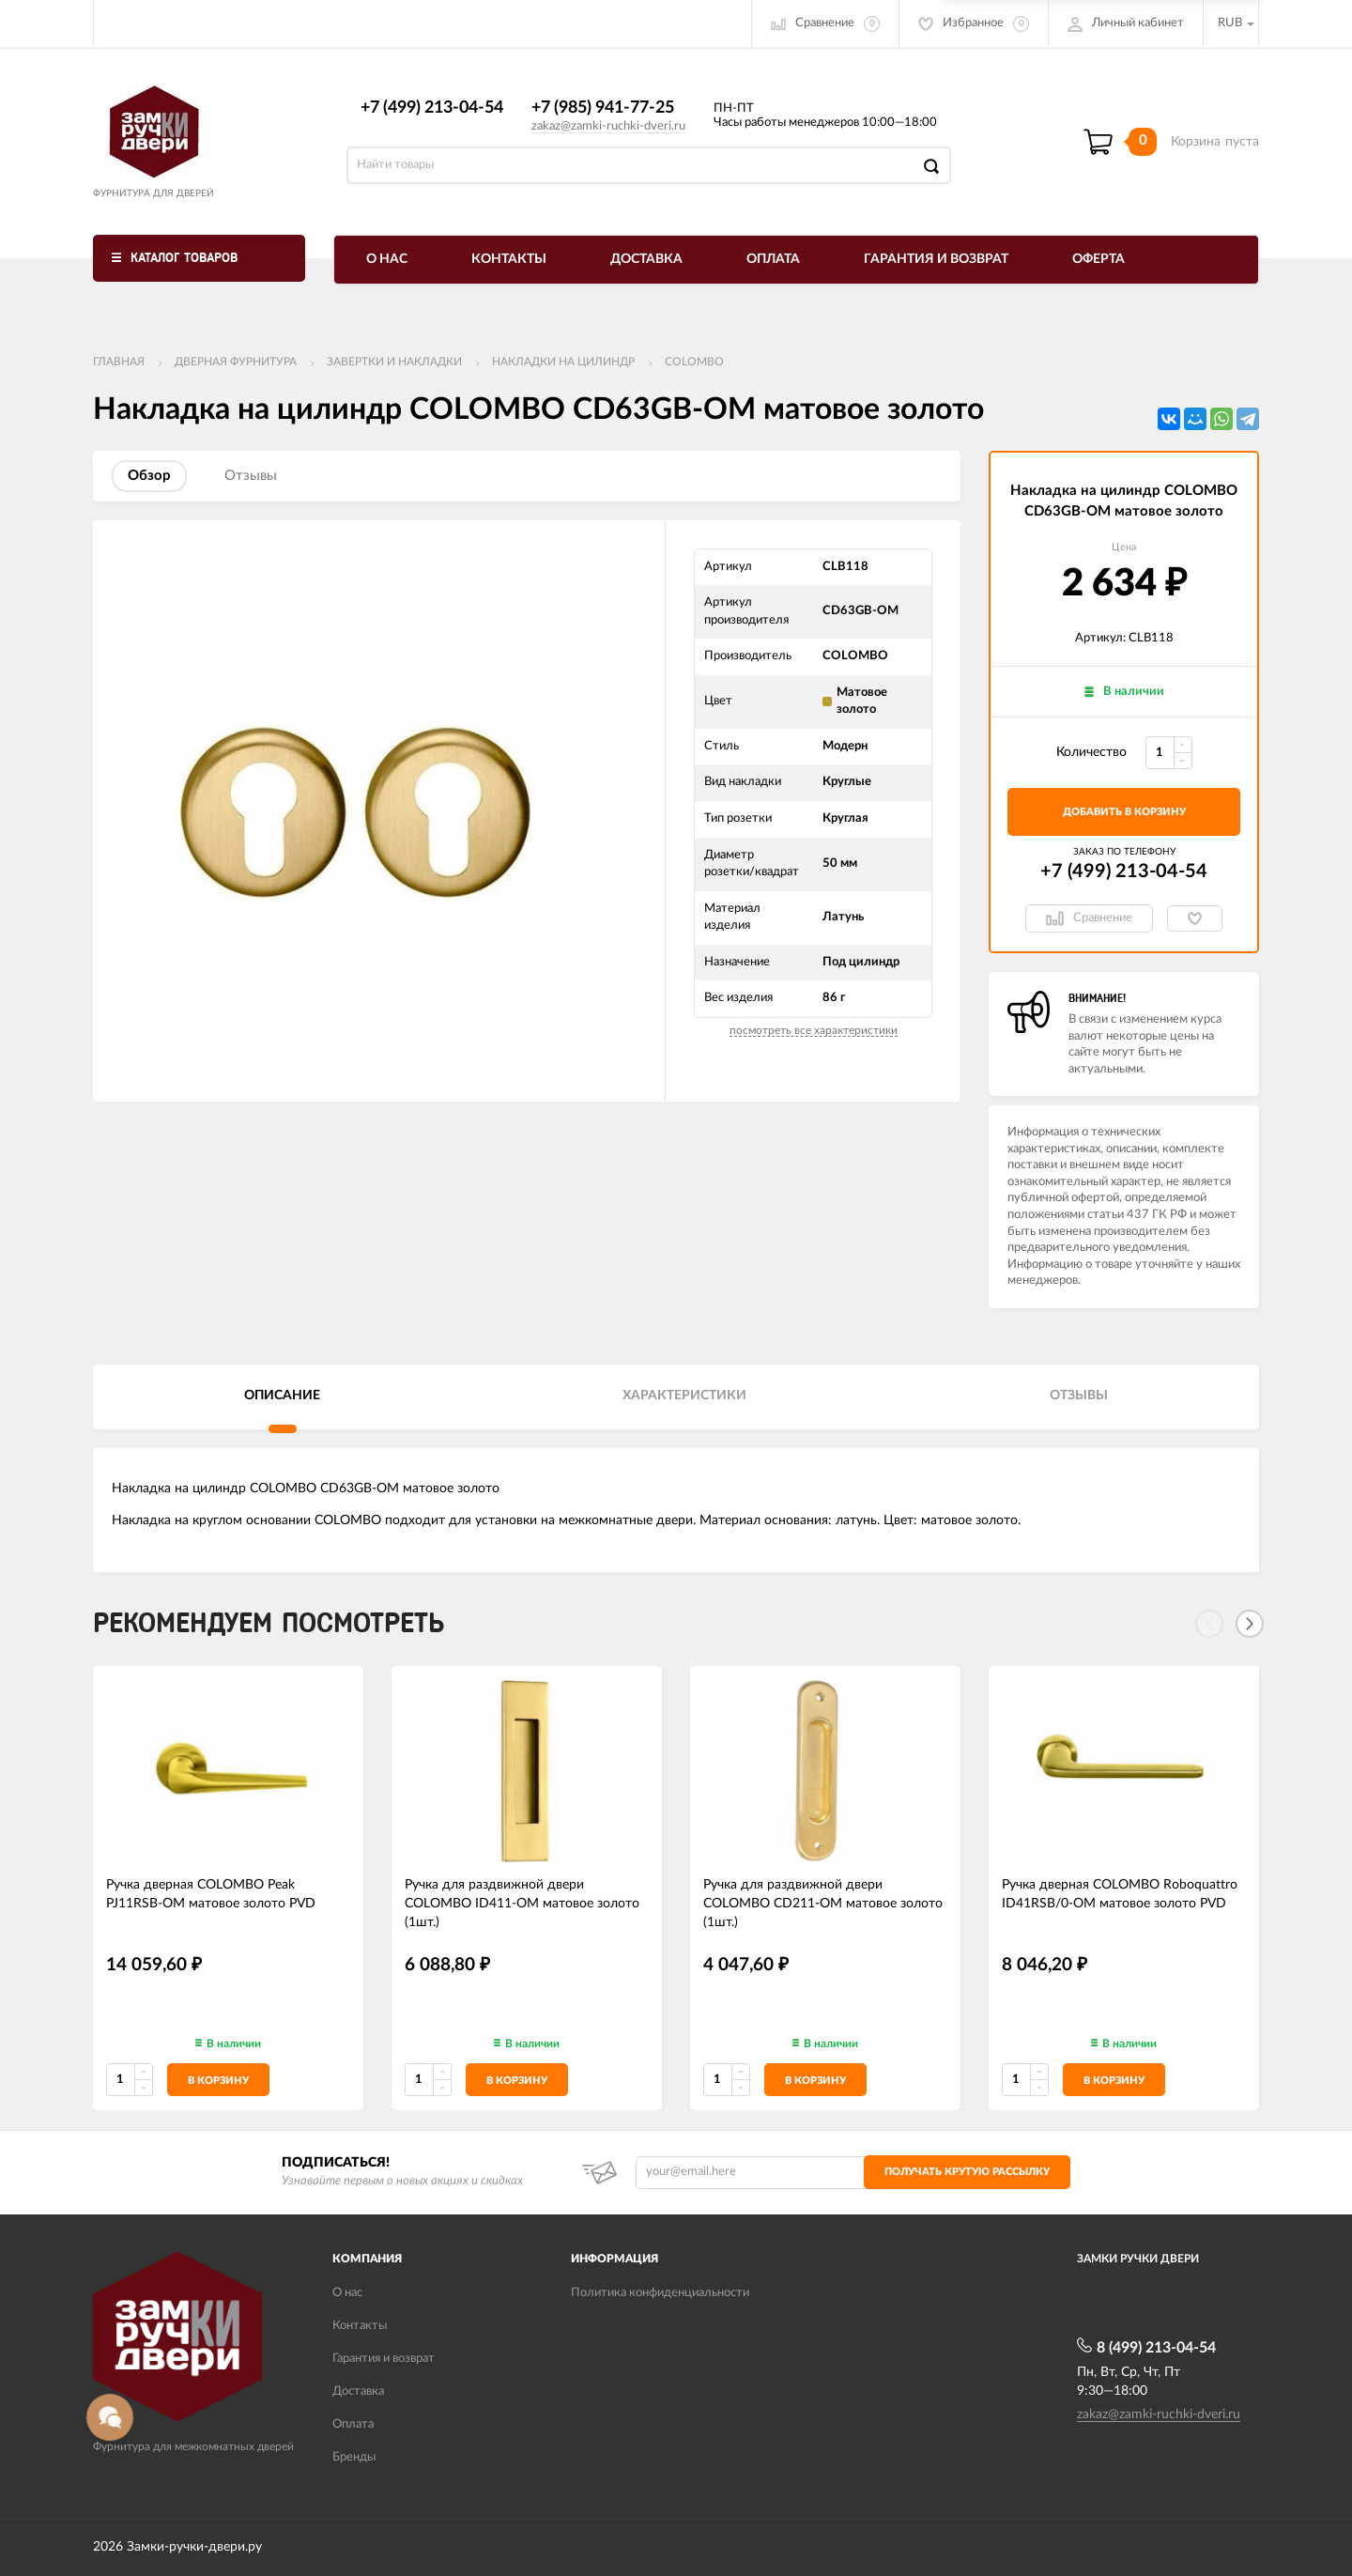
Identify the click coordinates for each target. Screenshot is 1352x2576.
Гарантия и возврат (936, 259)
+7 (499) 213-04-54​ (432, 108)
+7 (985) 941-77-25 (602, 108)
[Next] (1250, 1624)
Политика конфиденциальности (660, 2293)
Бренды (354, 2457)
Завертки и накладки (394, 361)
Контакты (508, 259)
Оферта (1098, 259)
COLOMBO (694, 361)
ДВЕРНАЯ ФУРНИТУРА (236, 361)
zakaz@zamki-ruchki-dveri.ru (608, 126)
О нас (386, 259)
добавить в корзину (1124, 812)
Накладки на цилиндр (563, 361)
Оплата (773, 259)
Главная (119, 361)
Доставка (646, 259)
